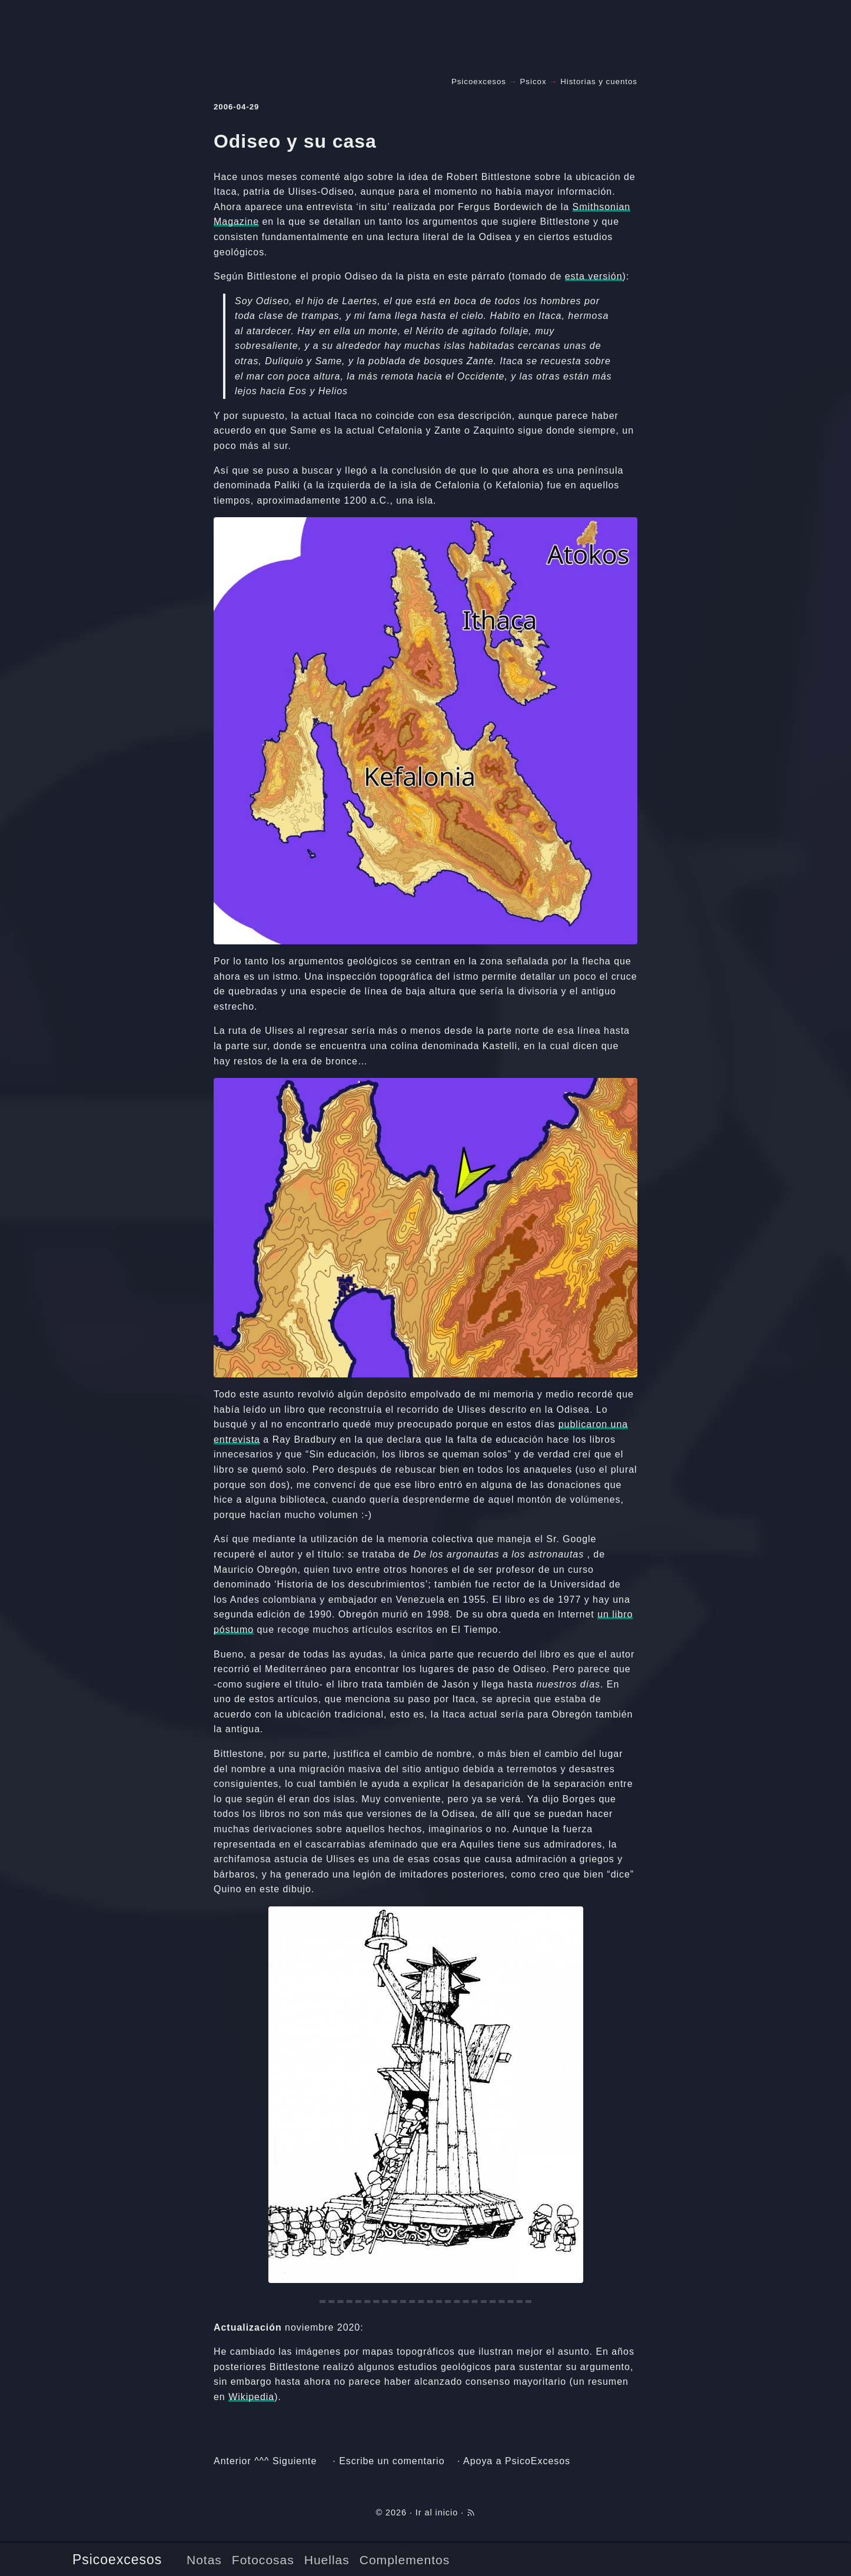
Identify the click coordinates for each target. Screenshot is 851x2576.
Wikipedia (251, 2397)
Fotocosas (263, 2560)
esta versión (594, 276)
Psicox (533, 81)
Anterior (232, 2461)
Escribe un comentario (391, 2461)
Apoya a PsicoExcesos (516, 2461)
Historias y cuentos (598, 81)
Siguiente (294, 2461)
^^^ (261, 2461)
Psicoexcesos (117, 2559)
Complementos (405, 2560)
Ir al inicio (436, 2512)
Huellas (327, 2560)
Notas (204, 2560)
